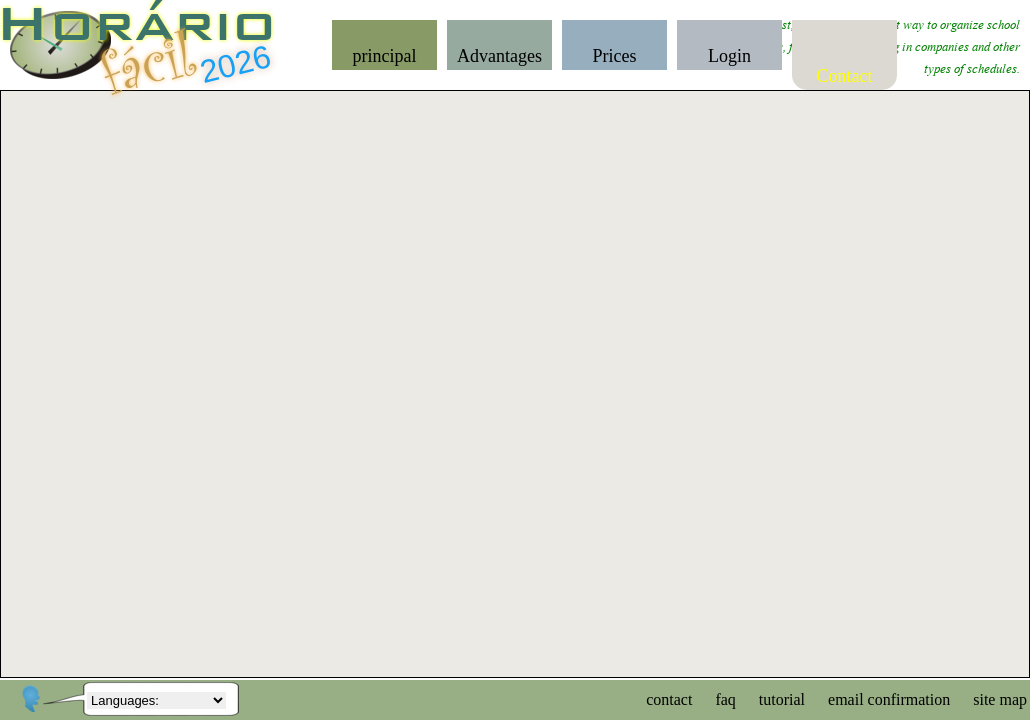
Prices (615, 56)
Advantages (499, 56)
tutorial (782, 699)
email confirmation (889, 699)
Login (729, 56)
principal (385, 56)
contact (669, 699)
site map (1000, 699)
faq (725, 699)
